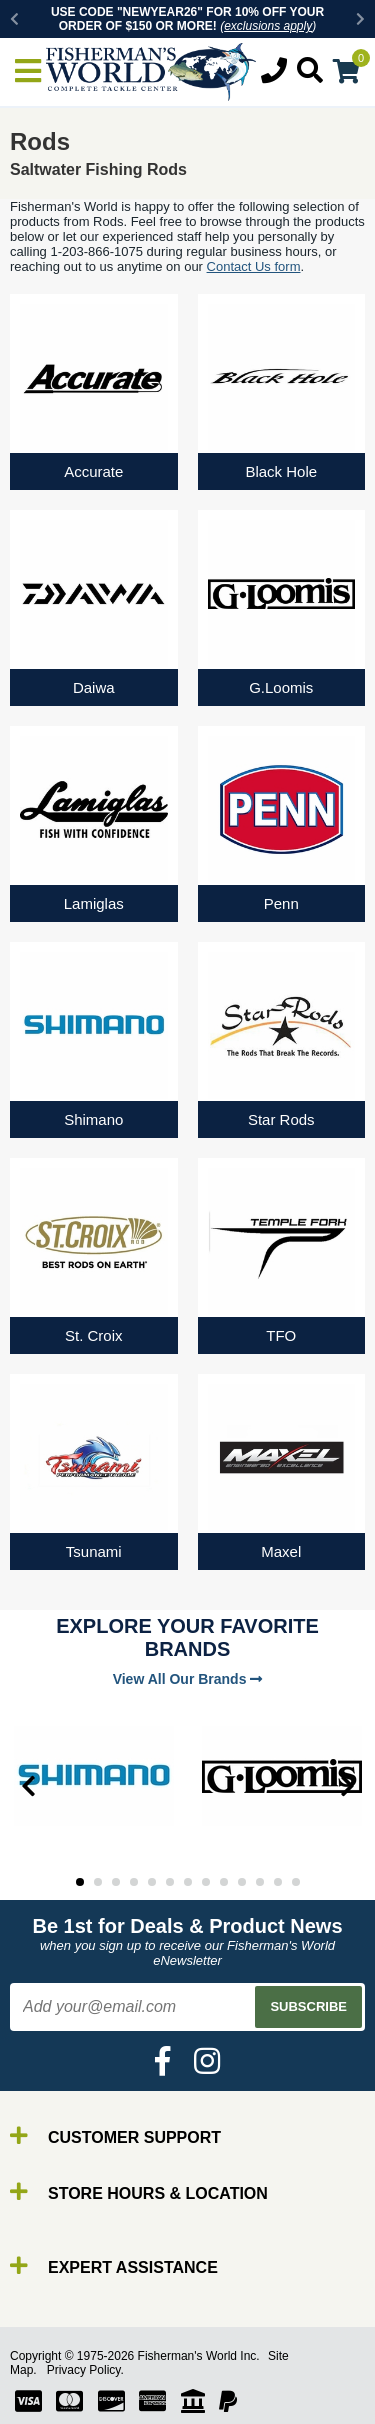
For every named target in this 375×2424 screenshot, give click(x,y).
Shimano (93, 1119)
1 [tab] (80, 1882)
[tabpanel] (94, 1776)
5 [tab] (152, 1882)
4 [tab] (134, 1882)
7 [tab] (188, 1882)
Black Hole (281, 471)
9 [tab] (224, 1882)
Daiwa (94, 687)
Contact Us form (254, 266)
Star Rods (281, 1119)
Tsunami (94, 1551)
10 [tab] (242, 1882)
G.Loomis (281, 687)
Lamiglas (94, 903)
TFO (281, 1335)
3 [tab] (116, 1882)
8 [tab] (206, 1882)
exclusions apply (268, 26)
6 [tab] (170, 1882)
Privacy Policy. (85, 2370)
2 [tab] (98, 1882)
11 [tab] (260, 1882)
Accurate (93, 471)
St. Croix (94, 1335)
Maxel (281, 1551)
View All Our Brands (188, 1679)
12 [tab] (278, 1882)
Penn (281, 903)
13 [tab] (296, 1882)
